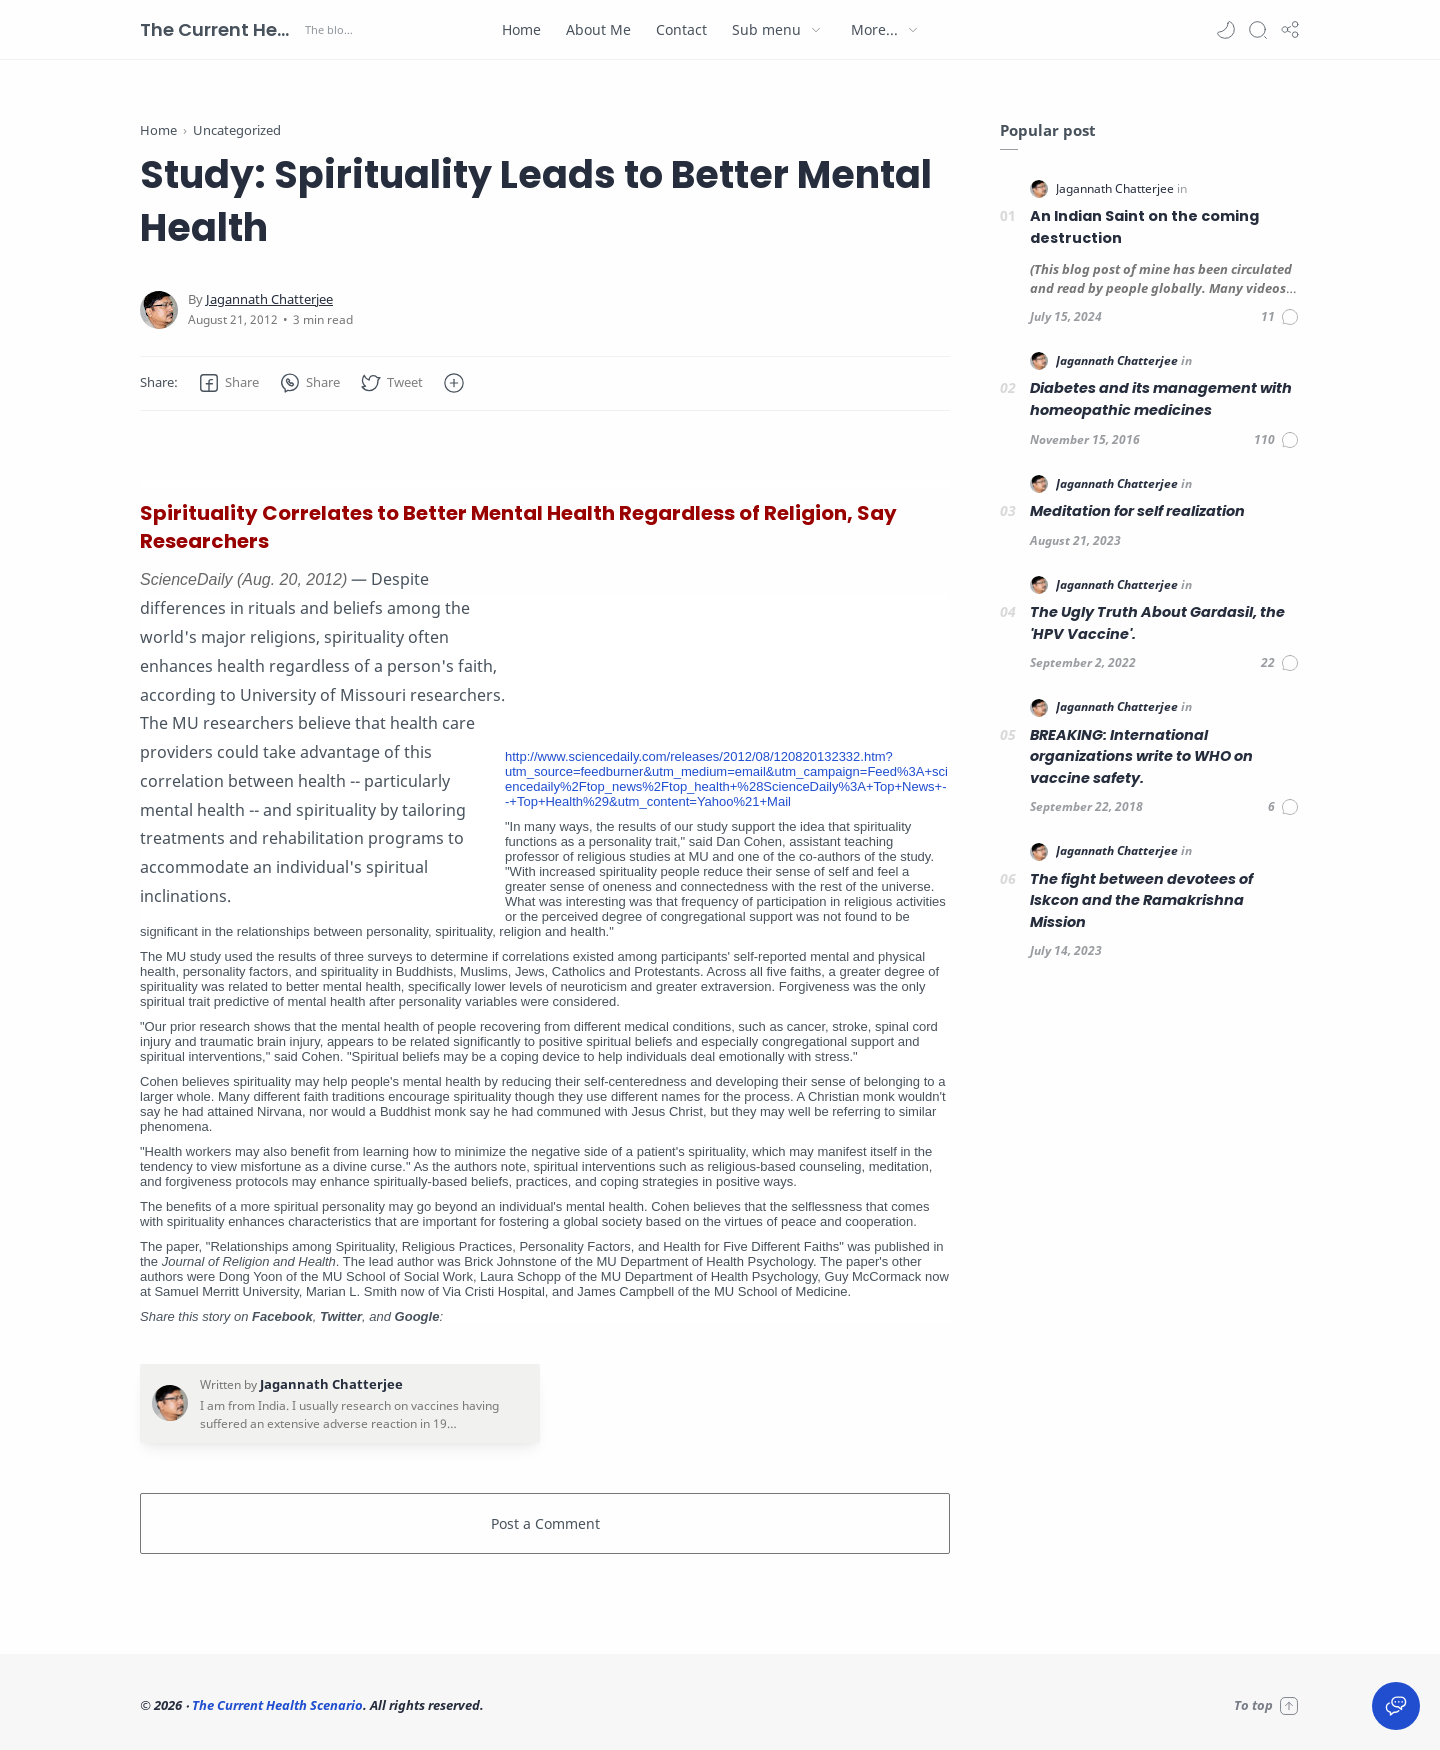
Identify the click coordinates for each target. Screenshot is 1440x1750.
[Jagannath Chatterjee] (269, 299)
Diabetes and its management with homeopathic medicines (1161, 399)
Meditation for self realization (1137, 511)
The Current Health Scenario (220, 29)
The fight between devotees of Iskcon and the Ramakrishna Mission (1141, 900)
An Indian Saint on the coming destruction (1144, 227)
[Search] (1258, 30)
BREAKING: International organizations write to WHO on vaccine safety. (1141, 756)
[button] (1226, 30)
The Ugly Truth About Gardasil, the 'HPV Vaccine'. (1157, 623)
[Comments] (1280, 317)
